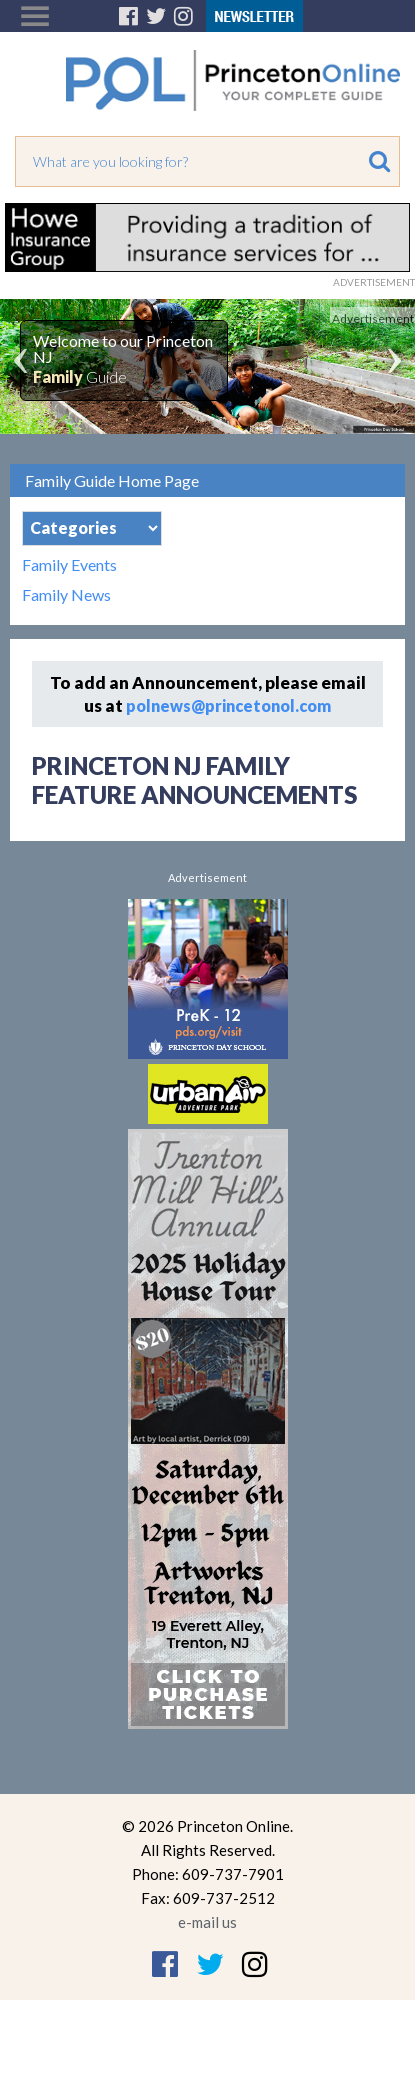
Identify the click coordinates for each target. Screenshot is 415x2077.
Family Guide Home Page (112, 480)
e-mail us (207, 1922)
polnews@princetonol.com (228, 705)
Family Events (69, 565)
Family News (66, 595)
